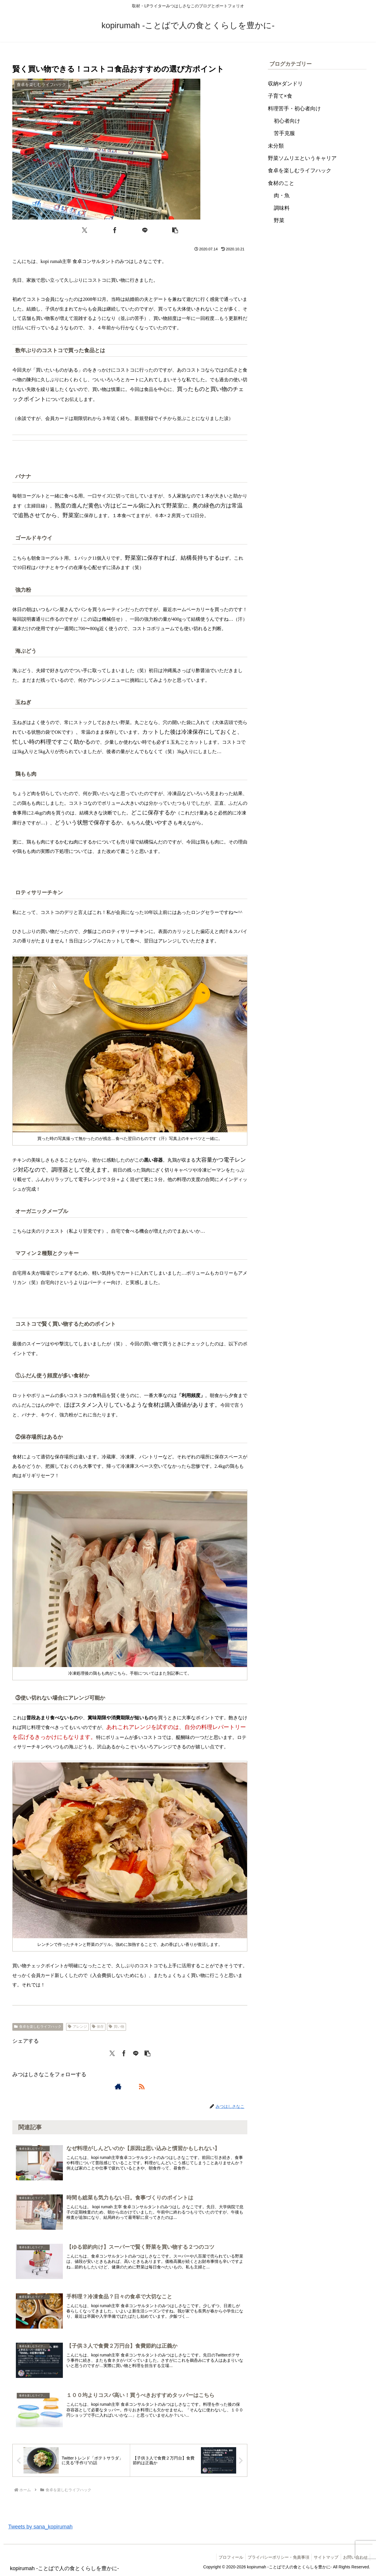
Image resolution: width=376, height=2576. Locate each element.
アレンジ (77, 2027)
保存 (98, 2027)
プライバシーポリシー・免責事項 (274, 2557)
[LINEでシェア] (145, 230)
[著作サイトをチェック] (118, 2086)
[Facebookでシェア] (115, 230)
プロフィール (225, 2557)
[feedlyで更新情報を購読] (130, 2086)
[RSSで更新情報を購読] (142, 2086)
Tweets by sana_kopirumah (40, 2527)
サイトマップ (323, 2557)
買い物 (116, 2027)
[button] (175, 230)
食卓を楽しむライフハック (37, 2027)
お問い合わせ (354, 2557)
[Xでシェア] (84, 230)
